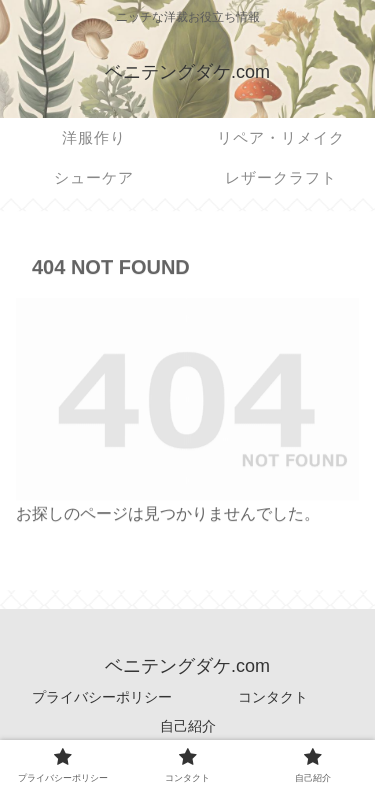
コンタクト (273, 697)
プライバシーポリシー (102, 697)
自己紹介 (188, 726)
